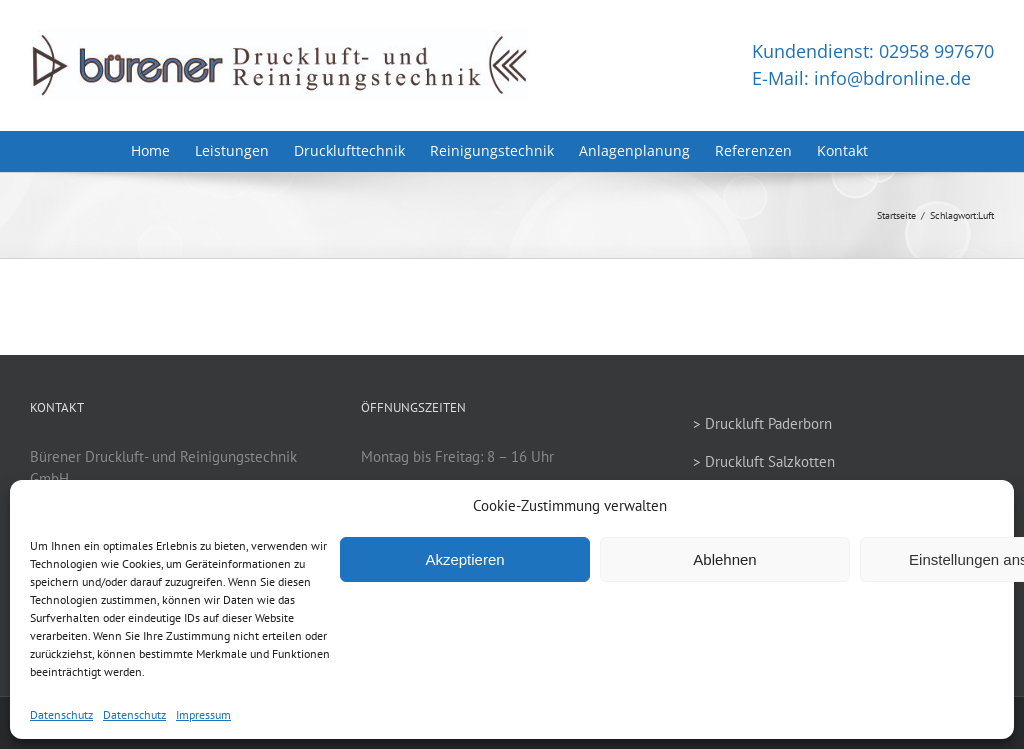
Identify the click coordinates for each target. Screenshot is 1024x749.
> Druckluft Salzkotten (764, 461)
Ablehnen (724, 559)
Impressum (203, 714)
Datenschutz (61, 714)
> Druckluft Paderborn (762, 423)
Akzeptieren (464, 559)
